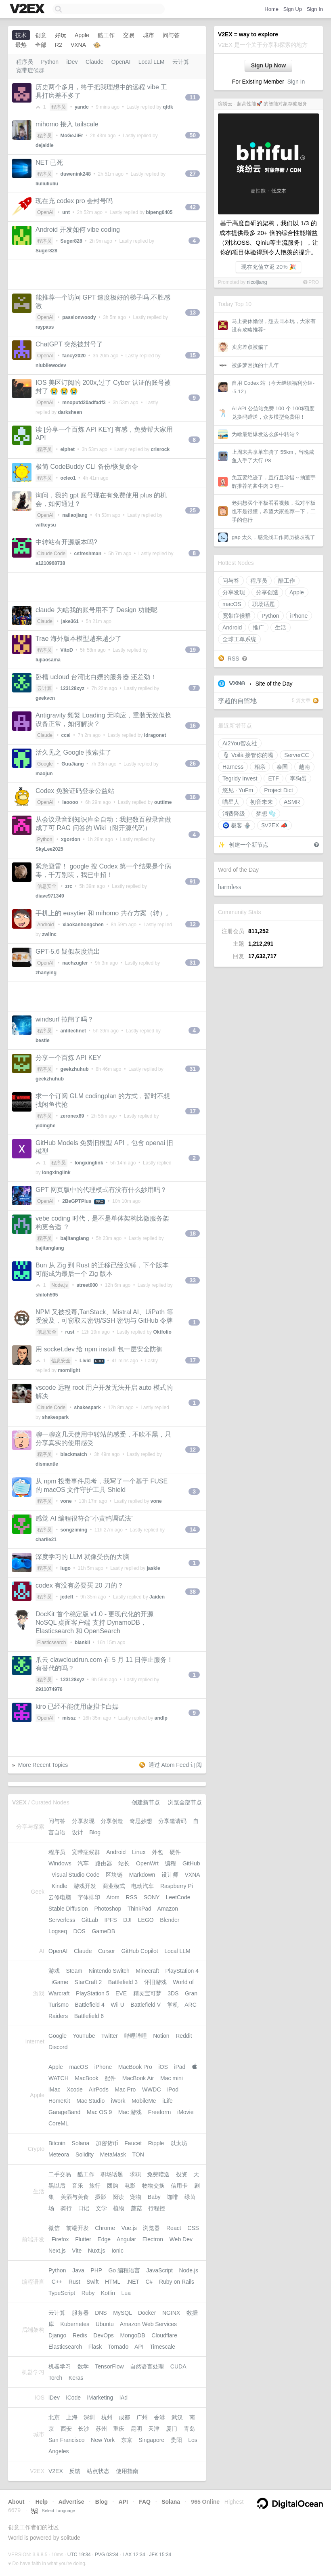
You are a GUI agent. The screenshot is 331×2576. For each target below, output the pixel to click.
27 (192, 173)
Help (42, 2501)
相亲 (260, 767)
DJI (127, 1920)
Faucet (133, 2143)
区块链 (114, 1874)
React (173, 2228)
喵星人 (230, 802)
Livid (85, 1361)
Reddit (184, 2036)
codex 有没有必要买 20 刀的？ (80, 1585)
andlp (161, 1718)
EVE (121, 1993)
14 (192, 1529)
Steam (74, 1971)
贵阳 (176, 2440)
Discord (57, 2047)
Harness (232, 767)
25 (192, 510)
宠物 (135, 2197)
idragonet (155, 735)
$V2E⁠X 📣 (274, 825)
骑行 (66, 2208)
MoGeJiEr (72, 135)
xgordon (70, 839)
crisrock (160, 449)
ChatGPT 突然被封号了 (69, 344)
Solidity (84, 2154)
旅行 (95, 2185)
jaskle (153, 1568)
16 (192, 725)
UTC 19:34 (79, 2554)
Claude (94, 62)
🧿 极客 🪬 (236, 825)
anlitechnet (73, 1031)
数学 (83, 2366)
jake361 (70, 621)
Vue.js (128, 2228)
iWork (118, 2101)
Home (271, 9)
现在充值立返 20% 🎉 (268, 267)
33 (192, 1280)
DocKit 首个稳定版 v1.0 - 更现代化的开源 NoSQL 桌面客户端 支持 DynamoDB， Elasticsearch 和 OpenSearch (94, 1622)
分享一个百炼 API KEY (68, 1057)
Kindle (59, 1886)
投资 (181, 2174)
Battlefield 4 (90, 2004)
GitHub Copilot (140, 1951)
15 (192, 355)
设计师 (169, 1874)
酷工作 (286, 580)
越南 (304, 767)
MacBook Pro (135, 2067)
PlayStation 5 (92, 1993)
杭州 (107, 2417)
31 (192, 962)
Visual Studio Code (76, 1874)
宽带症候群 (236, 616)
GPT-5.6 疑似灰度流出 (68, 951)
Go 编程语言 (124, 2270)
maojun (44, 773)
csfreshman (87, 553)
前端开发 (77, 2228)
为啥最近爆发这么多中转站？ (266, 434)
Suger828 (71, 241)
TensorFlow (109, 2366)
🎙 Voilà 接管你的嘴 (247, 755)
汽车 (83, 1863)
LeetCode (178, 1897)
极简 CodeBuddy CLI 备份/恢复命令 (87, 466)
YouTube (84, 2036)
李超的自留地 (237, 700)
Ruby (88, 2293)
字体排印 (89, 1897)
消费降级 (233, 813)
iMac (54, 2089)
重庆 (118, 2428)
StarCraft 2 (88, 1982)
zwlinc (49, 934)
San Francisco (66, 2440)
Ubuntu (105, 2324)
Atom (112, 1897)
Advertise (71, 2501)
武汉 (177, 2417)
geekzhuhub (75, 1069)
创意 (40, 35)
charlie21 (46, 1539)
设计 (77, 1832)
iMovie (185, 2112)
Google (45, 764)
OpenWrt (147, 1863)
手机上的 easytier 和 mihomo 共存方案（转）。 (104, 913)
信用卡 (179, 2185)
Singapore (151, 2440)
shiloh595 (47, 1295)
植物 (118, 2208)
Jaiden (157, 1597)
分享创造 (267, 592)
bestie (43, 1040)
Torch (55, 2378)
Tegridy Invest (239, 778)
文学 (101, 2208)
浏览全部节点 (185, 1802)
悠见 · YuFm (237, 790)
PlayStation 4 (182, 1971)
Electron (152, 2239)
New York (103, 2440)
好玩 (60, 35)
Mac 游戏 (130, 2112)
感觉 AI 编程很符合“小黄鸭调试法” (85, 1518)
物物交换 (153, 2185)
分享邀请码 (172, 1821)
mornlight (69, 1370)
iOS (163, 2067)
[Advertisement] (107, 274)
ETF (273, 778)
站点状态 (98, 2471)
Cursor (106, 1951)
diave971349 (50, 896)
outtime (163, 802)
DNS (101, 2313)
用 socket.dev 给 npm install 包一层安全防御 (99, 1349)
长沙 (83, 2428)
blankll (82, 1642)
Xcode (75, 2089)
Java (78, 2270)
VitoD (67, 650)
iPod (172, 2089)
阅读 (118, 2197)
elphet (68, 449)
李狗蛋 (298, 778)
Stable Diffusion (68, 1908)
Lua (126, 2293)
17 (192, 1111)
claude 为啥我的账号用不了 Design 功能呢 (96, 609)
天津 (153, 2428)
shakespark (87, 1407)
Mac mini (171, 2078)
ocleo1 (68, 478)
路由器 (103, 1863)
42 (192, 207)
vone (66, 1501)
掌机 (172, 2004)
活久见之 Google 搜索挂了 (73, 752)
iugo (66, 1568)
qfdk (168, 107)
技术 (21, 35)
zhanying (46, 972)
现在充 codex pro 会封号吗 (74, 200)
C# (149, 2281)
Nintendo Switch (109, 1971)
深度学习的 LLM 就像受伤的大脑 (82, 1556)
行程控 (156, 2208)
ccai (66, 735)
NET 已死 (49, 162)
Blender (169, 1920)
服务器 (80, 2313)
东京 (126, 2440)
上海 (72, 2417)
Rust (74, 2281)
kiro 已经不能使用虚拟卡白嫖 (77, 1706)
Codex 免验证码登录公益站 (75, 790)
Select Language (53, 2510)
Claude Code (51, 553)
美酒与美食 (75, 2197)
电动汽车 (142, 1886)
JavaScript (160, 2270)
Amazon (167, 1908)
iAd (123, 2397)
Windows (59, 1863)
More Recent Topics (43, 1765)
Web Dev (181, 2239)
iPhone (299, 616)
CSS (193, 2228)
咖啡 (172, 2197)
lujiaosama (48, 660)
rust (70, 1332)
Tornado (118, 2346)
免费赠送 (158, 2174)
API (139, 2346)
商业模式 (114, 1886)
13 (192, 312)
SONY (151, 1897)
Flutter (83, 2239)
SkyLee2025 (49, 849)
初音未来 (261, 802)
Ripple (156, 2143)
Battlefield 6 (89, 2016)
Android (232, 627)
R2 (58, 45)
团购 (112, 2185)
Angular (126, 2239)
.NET (132, 2281)
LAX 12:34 (134, 2554)
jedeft (67, 1597)
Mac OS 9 (99, 2112)
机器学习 (59, 2366)
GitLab (90, 1920)
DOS (79, 1931)
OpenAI (120, 62)
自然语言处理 (147, 2366)
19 (192, 649)
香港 (159, 2417)
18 (192, 1233)
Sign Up (292, 9)
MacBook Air (138, 2078)
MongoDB (132, 2335)
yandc (82, 107)
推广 (258, 627)
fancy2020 (74, 356)
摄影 (100, 2197)
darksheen (70, 412)
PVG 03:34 (107, 2554)
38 (192, 1591)
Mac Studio (90, 2101)
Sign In (315, 9)
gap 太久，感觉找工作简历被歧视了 (273, 537)
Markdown (142, 1874)
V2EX (55, 2471)
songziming (74, 1530)
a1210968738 (50, 563)
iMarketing (100, 2397)
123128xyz (72, 688)
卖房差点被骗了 (250, 347)
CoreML (58, 2123)
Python (270, 616)
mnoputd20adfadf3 (83, 402)
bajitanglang (75, 1238)
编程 (170, 1863)
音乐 (77, 2185)
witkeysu (46, 525)
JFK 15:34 (160, 2554)
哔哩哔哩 (135, 2036)
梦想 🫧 (266, 813)
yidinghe (45, 1126)
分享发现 (233, 592)
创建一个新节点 (248, 844)
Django (57, 2335)
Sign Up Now (268, 65)
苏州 (101, 2428)
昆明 (136, 2428)
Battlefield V (145, 2004)
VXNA (237, 684)
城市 (148, 35)
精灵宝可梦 (147, 1993)
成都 (124, 2417)
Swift (92, 2281)
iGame (60, 1982)
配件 (110, 2078)
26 (192, 763)
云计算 (180, 62)
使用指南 (127, 2471)
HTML (112, 2281)
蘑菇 (136, 2208)
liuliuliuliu (47, 184)
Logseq (57, 1931)
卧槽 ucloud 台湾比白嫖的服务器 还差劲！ (96, 676)
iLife (167, 2101)
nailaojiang (75, 515)
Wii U (117, 2004)
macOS (231, 604)
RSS (233, 658)
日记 (83, 2208)
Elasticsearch (51, 1642)
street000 (87, 1285)
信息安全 (47, 886)
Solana (81, 2143)
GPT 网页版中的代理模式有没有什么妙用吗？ (101, 1189)
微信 (54, 2228)
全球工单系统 (239, 639)
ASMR (292, 802)
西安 (66, 2428)
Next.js (57, 2250)
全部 (40, 45)
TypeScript (61, 2293)
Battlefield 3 (123, 1982)
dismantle (47, 1464)
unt (66, 212)
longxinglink (89, 1163)
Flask (95, 2346)
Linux (138, 1852)
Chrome (105, 2228)
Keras (76, 2378)
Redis (80, 2335)
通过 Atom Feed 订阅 (175, 1765)
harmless (229, 886)
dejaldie (45, 145)
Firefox (60, 2239)
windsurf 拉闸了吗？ (65, 1019)
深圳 (89, 2417)
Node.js (59, 1285)
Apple (296, 592)
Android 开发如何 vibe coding (78, 229)
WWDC (151, 2089)
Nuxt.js (96, 2250)
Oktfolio (162, 1332)
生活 (280, 627)
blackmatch (74, 1454)
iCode (73, 2397)
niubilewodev (51, 365)
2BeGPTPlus (76, 1201)
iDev (72, 62)
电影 (130, 2185)
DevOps (103, 2335)
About (16, 2501)
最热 (21, 45)
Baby (154, 2197)
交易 (128, 35)
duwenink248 (76, 174)
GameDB (103, 1931)
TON (138, 2154)
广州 (142, 2417)
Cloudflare (164, 2335)
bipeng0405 (159, 212)
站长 (124, 1863)
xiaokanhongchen (83, 924)
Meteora (58, 2154)
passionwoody (79, 317)
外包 (157, 1852)
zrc (68, 886)
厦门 (171, 2428)
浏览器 (151, 2228)
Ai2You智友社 (239, 743)
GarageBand (64, 2112)
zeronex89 (72, 1116)
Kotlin (108, 2293)
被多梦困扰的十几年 (255, 365)
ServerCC (296, 755)
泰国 (282, 767)
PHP (96, 2270)
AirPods (99, 2089)
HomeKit (59, 2101)
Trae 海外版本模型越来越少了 (79, 638)
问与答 (230, 580)
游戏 (54, 1971)
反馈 (74, 2471)
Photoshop (107, 1908)
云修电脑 (59, 1897)
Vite (77, 2250)
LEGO (146, 1920)
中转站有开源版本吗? (66, 542)
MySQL (122, 2313)
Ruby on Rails (176, 2281)
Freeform (159, 2112)
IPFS (111, 1920)
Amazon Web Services (148, 2324)
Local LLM (151, 62)
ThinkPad (139, 1908)
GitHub (191, 1863)
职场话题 (263, 604)
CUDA (178, 2366)
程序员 (258, 580)
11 (192, 97)
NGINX (171, 2313)
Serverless (61, 1920)
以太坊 (178, 2143)
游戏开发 (84, 1886)
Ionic (117, 2250)
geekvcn (45, 698)
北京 (54, 2417)
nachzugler (75, 963)
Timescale (162, 2346)
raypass (45, 327)
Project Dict (278, 790)
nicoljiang (257, 282)
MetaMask (113, 2154)
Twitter (109, 2036)
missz (68, 1718)
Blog (95, 1832)
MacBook (86, 2078)
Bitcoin (56, 2143)
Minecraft (147, 1971)
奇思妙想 (141, 1821)
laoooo (70, 802)
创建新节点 (146, 1802)
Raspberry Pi (176, 1886)
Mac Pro (125, 2089)
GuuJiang (72, 764)
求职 (135, 2174)
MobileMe (144, 2101)
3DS (173, 1993)
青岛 (189, 2428)
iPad (179, 2067)
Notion (161, 2036)
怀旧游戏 (155, 1982)
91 (192, 881)
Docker (147, 2313)
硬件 (175, 1852)
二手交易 (59, 2174)
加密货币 (107, 2143)
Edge (104, 2239)
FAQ (145, 2501)
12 (192, 924)
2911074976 (49, 1689)
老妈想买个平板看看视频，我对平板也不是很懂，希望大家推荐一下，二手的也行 (274, 511)
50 (192, 135)
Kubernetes (75, 2324)
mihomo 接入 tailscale (67, 124)
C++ (57, 2281)
